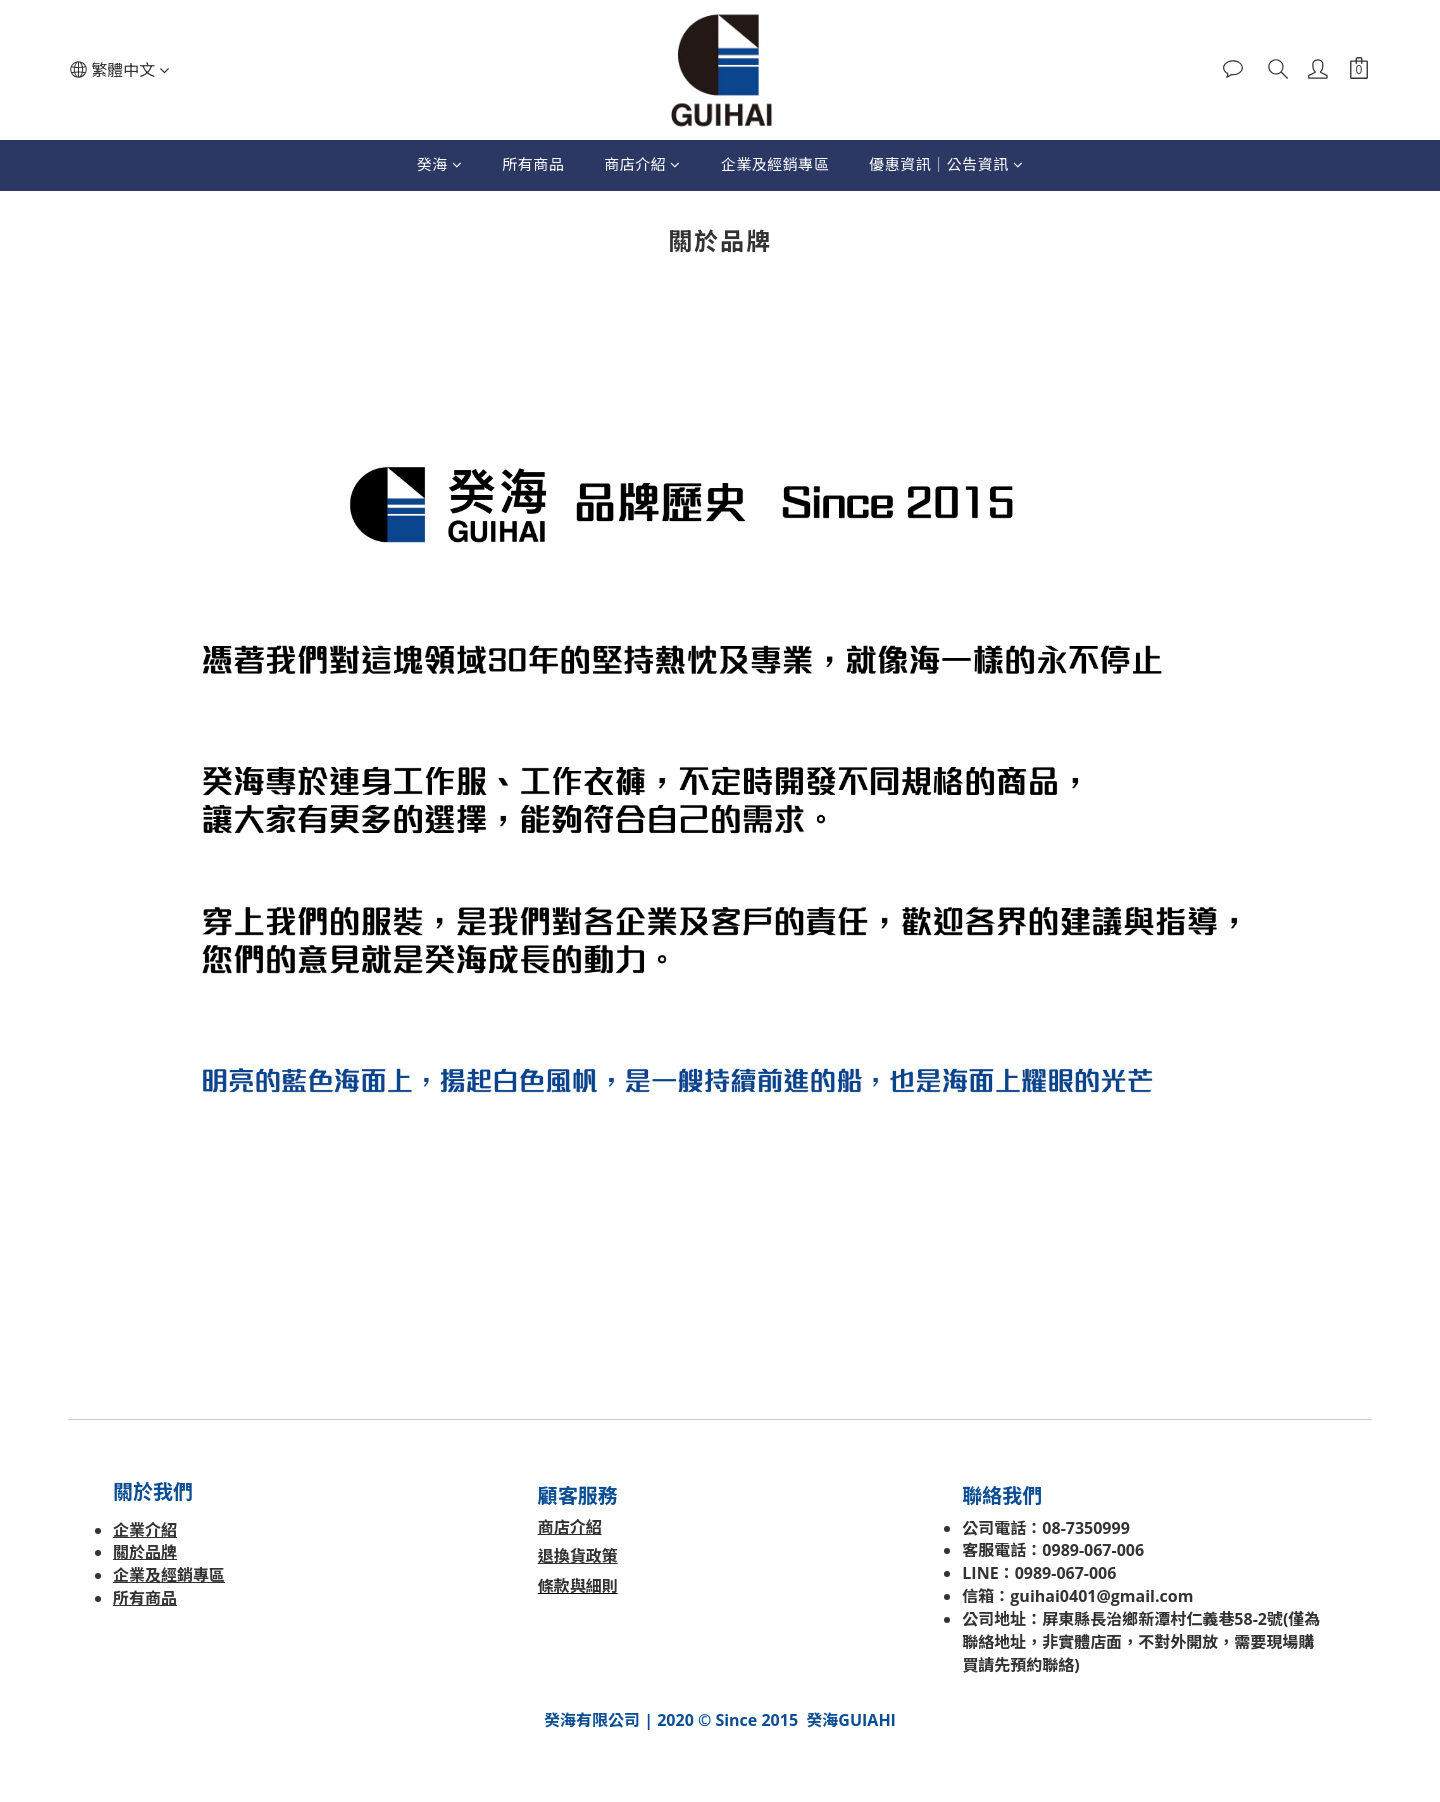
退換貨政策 (578, 1556)
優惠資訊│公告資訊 (946, 164)
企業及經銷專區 (775, 164)
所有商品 (533, 164)
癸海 (440, 164)
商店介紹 (642, 164)
